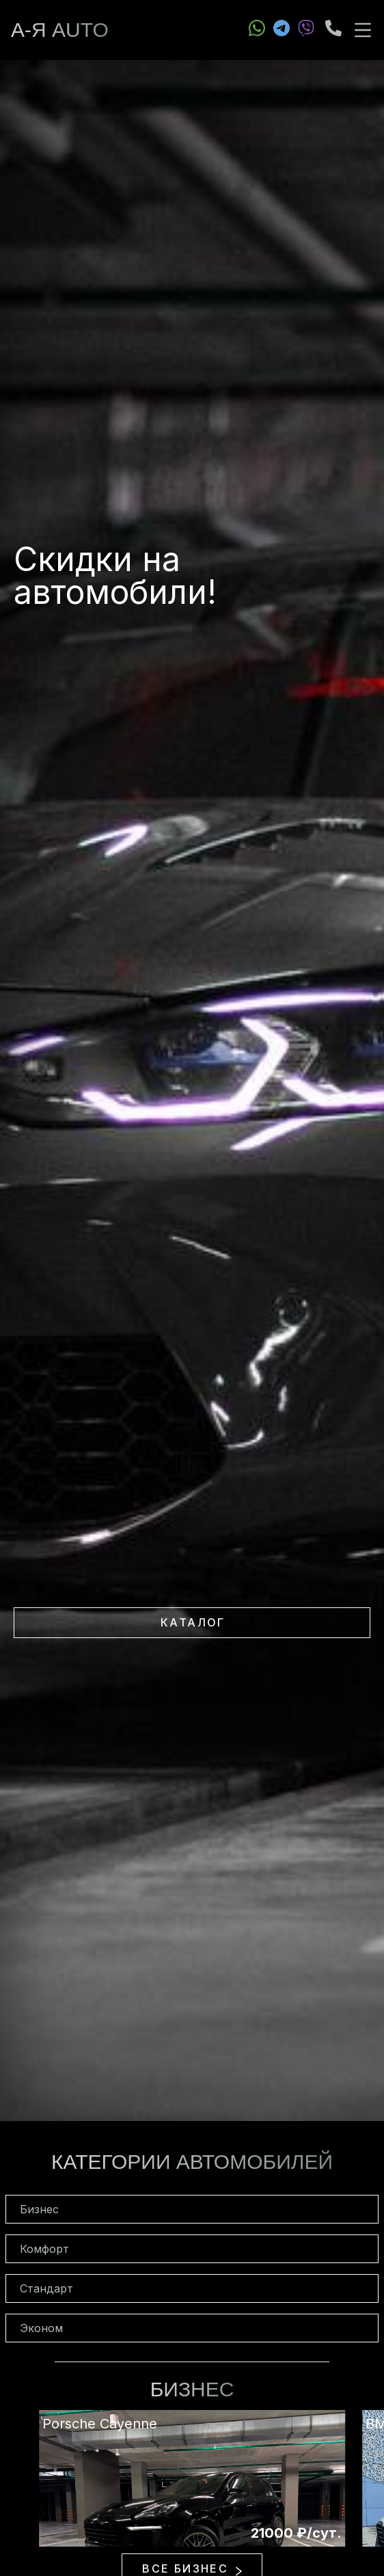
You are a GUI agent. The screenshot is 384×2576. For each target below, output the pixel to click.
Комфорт (44, 2249)
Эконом (41, 2328)
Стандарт (46, 2288)
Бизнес (39, 2209)
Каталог (193, 1622)
